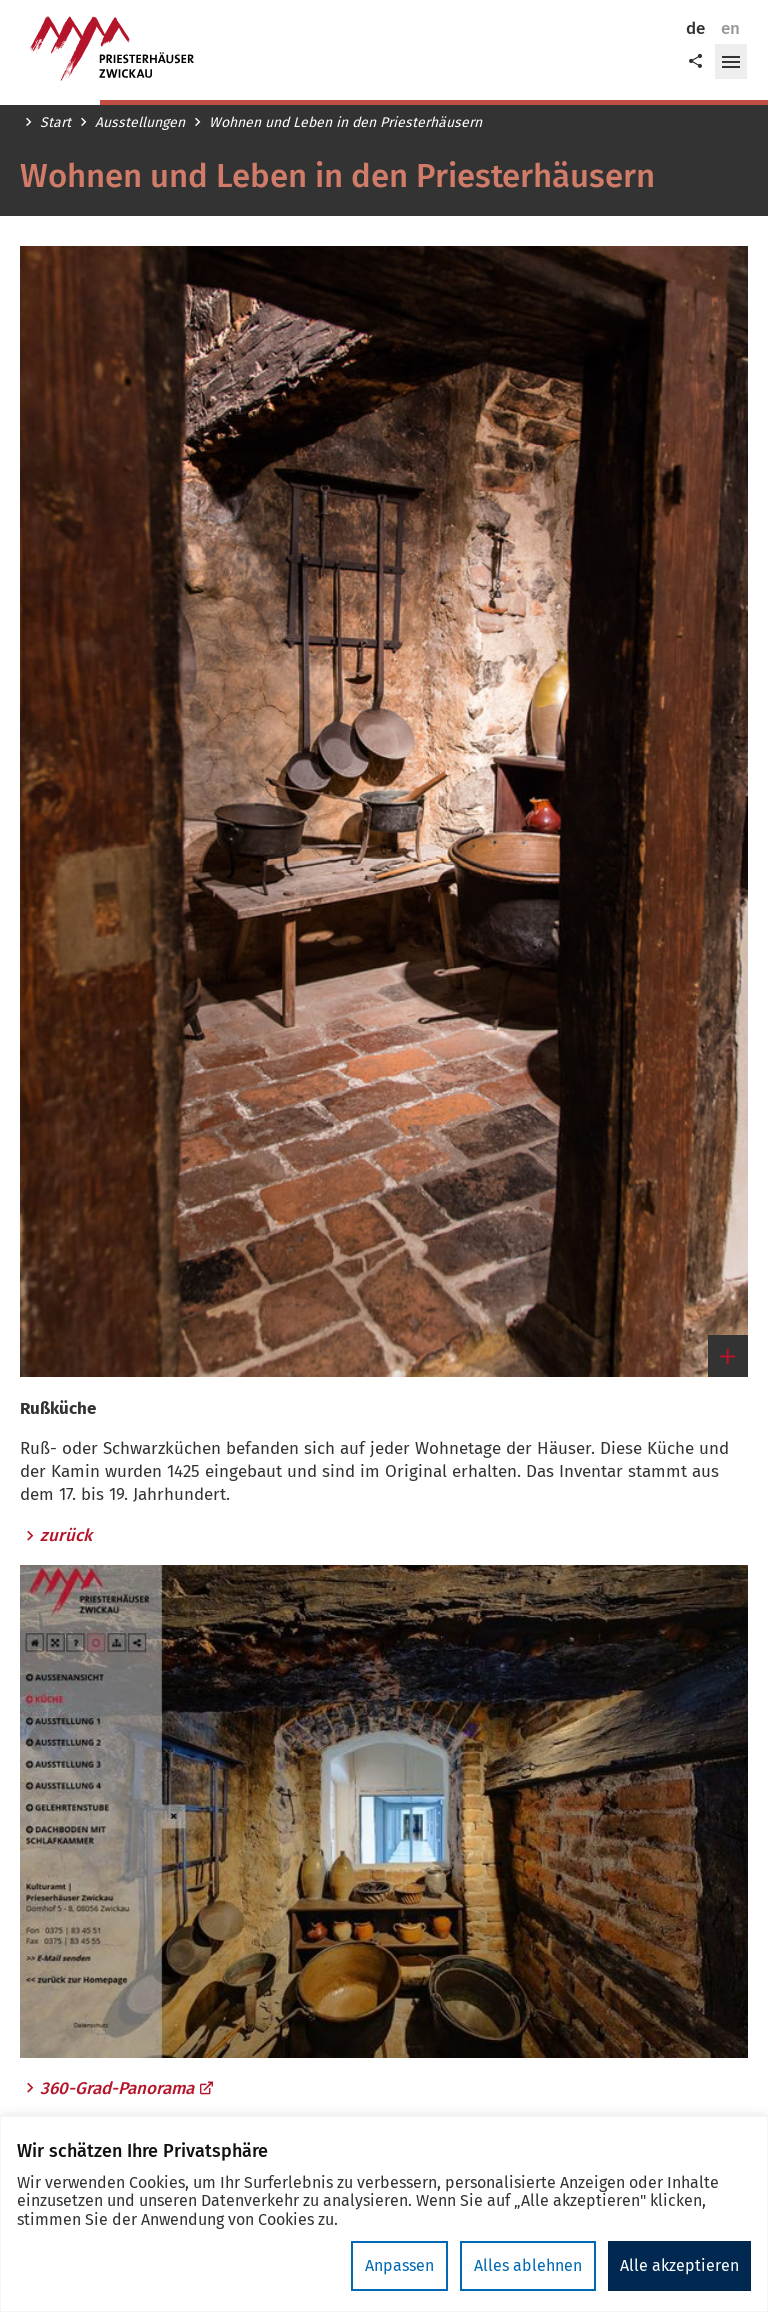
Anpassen (399, 2265)
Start (55, 123)
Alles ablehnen (528, 2265)
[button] (731, 62)
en (730, 28)
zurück (66, 1536)
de (695, 28)
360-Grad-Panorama (127, 2088)
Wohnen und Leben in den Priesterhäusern (345, 123)
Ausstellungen (140, 123)
